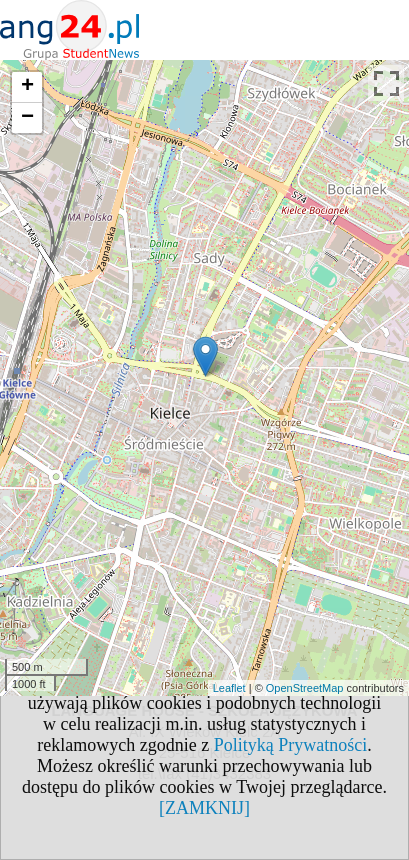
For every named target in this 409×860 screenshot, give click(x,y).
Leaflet (229, 688)
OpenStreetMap (305, 688)
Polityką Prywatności (291, 745)
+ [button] (27, 87)
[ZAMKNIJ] (204, 808)
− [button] (27, 118)
